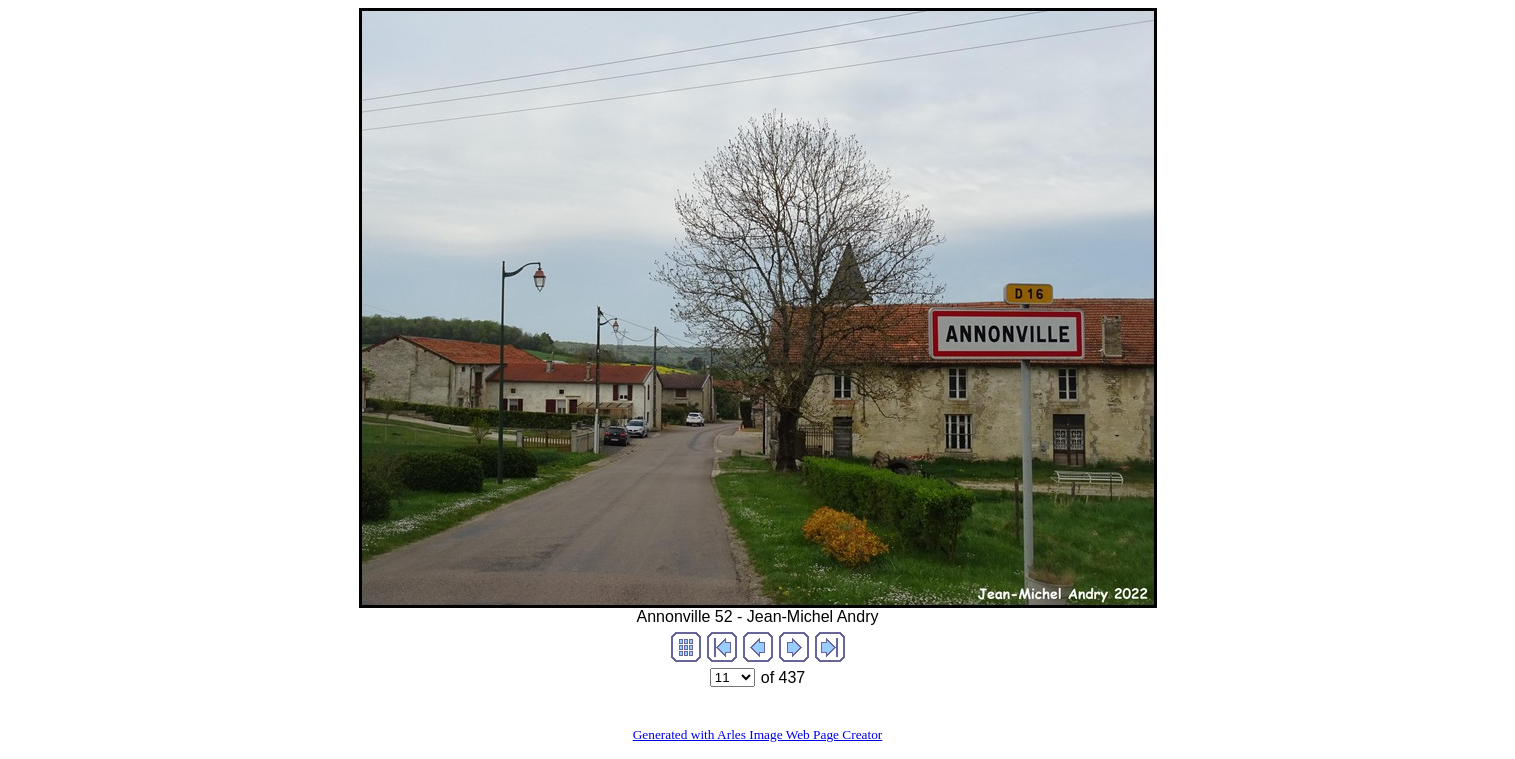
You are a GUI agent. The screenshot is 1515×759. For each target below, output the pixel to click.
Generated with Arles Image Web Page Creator (758, 734)
